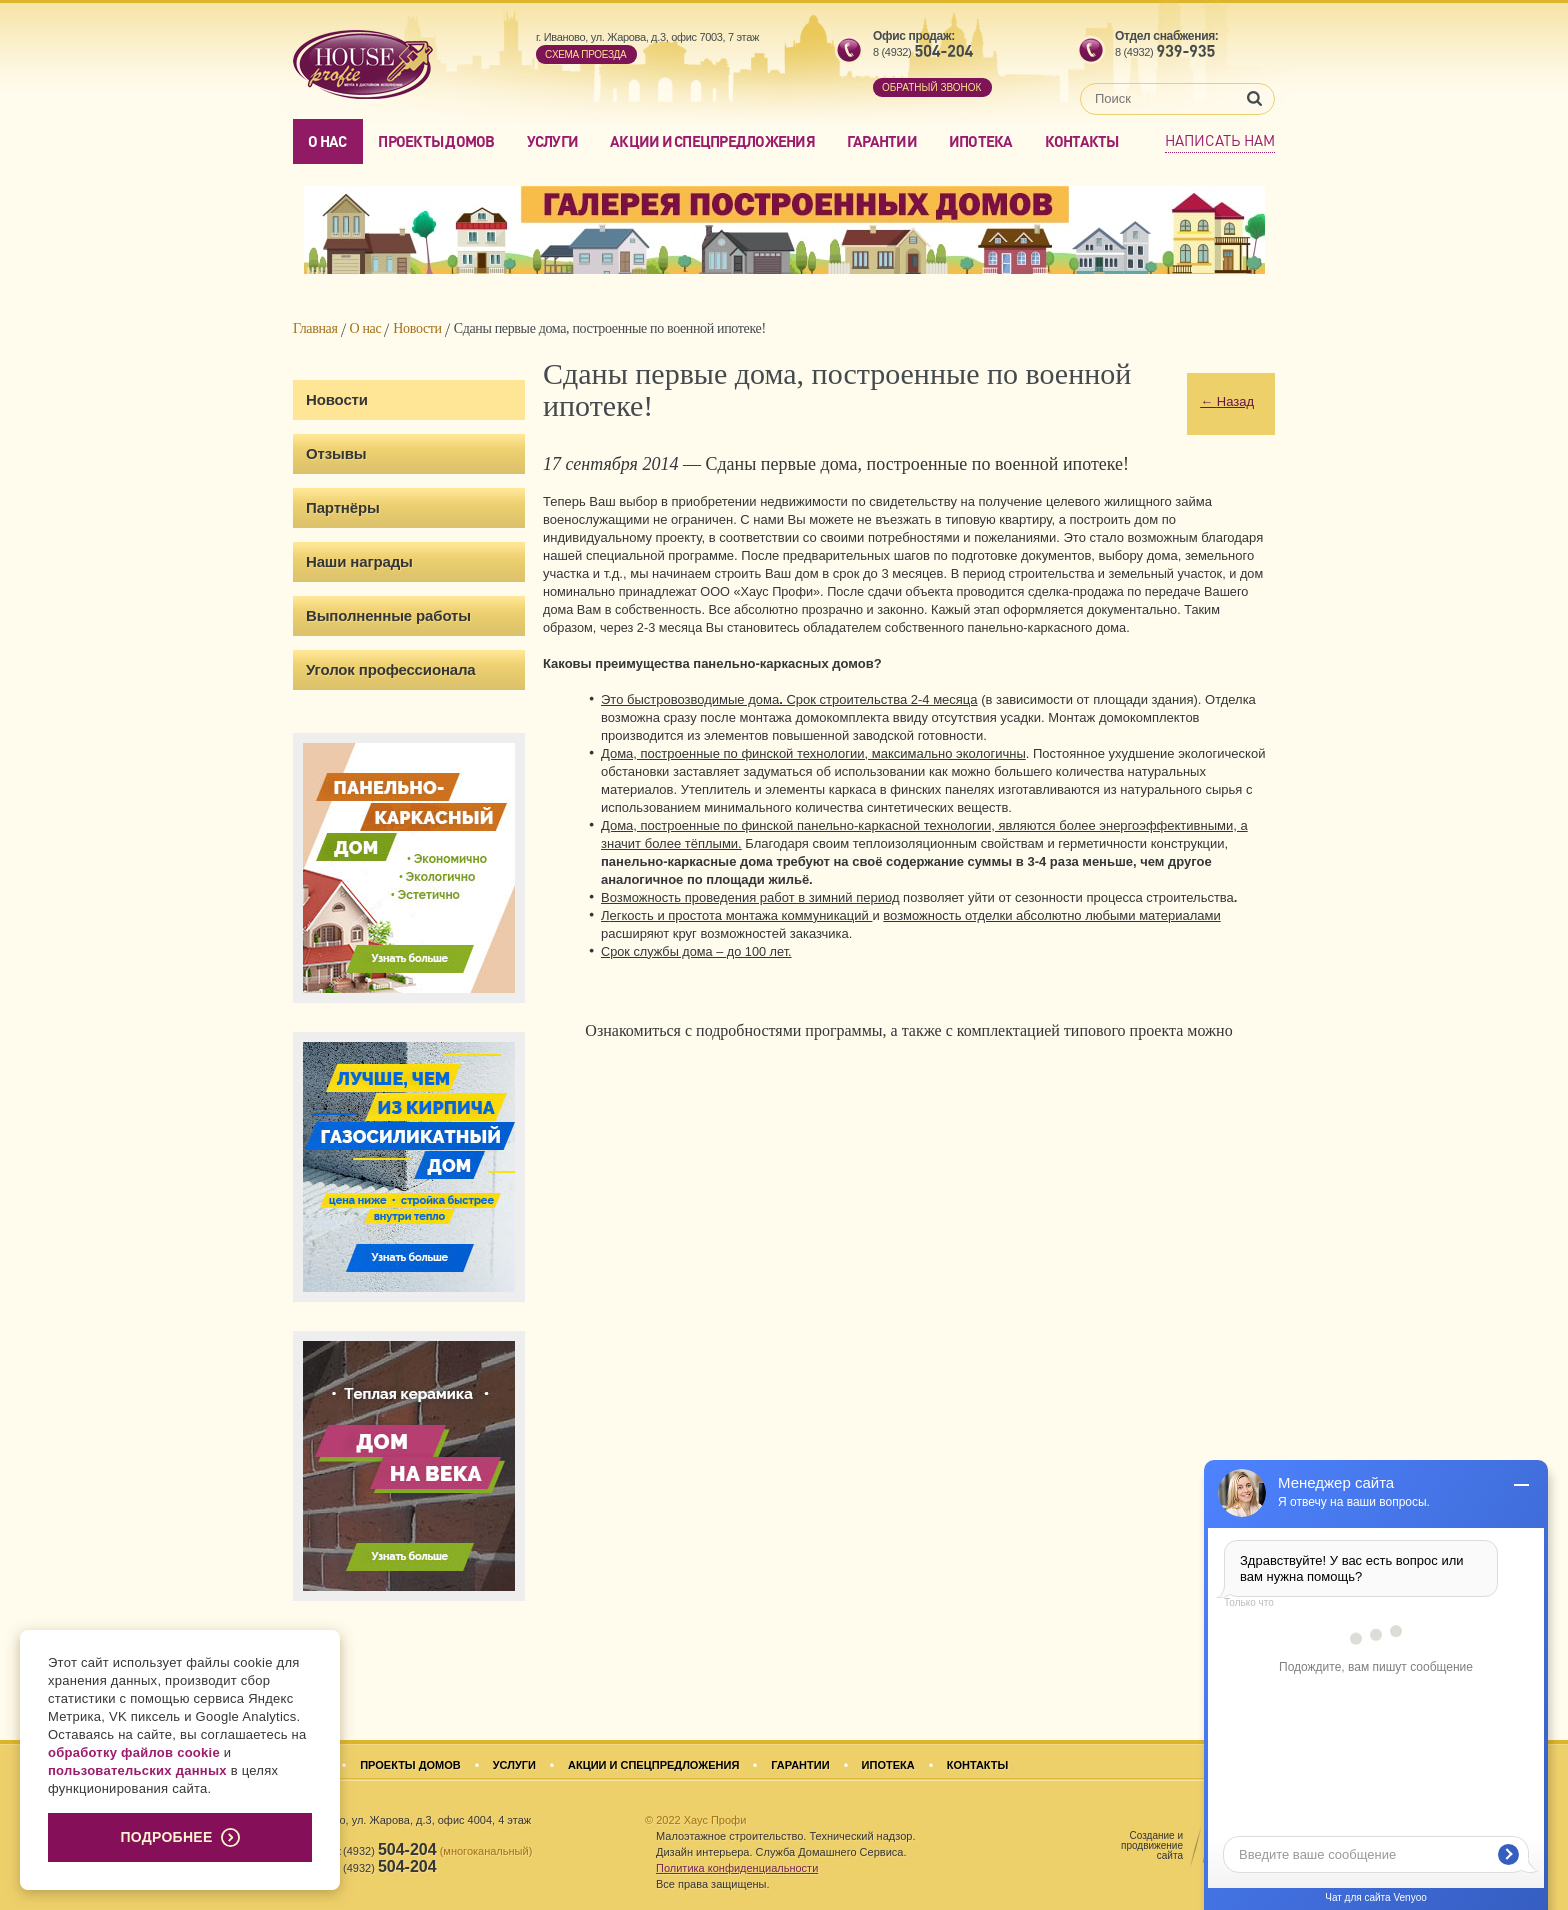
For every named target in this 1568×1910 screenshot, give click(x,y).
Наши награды (359, 561)
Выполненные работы (388, 615)
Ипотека (981, 141)
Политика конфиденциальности (737, 1868)
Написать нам (1220, 140)
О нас (327, 141)
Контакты (1082, 141)
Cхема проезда (585, 54)
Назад (1227, 401)
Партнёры (343, 507)
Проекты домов (436, 141)
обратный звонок (931, 87)
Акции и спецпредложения (712, 141)
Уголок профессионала (391, 669)
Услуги (553, 141)
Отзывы (336, 453)
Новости (417, 328)
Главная (315, 328)
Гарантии (882, 141)
